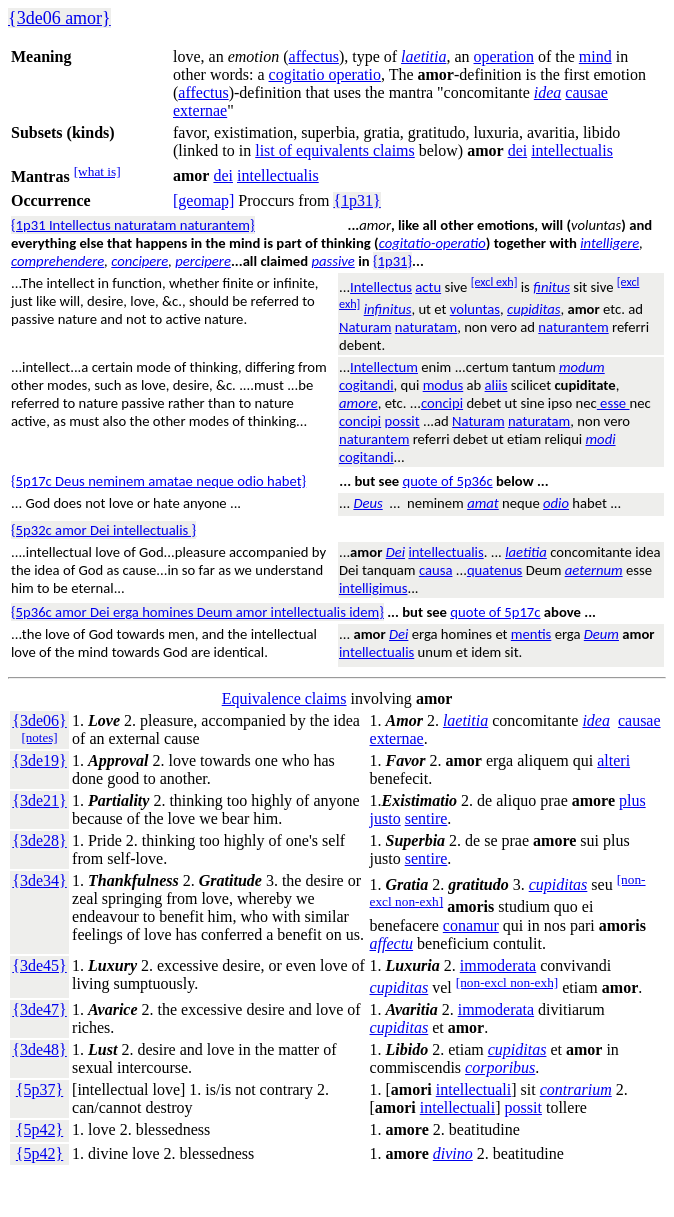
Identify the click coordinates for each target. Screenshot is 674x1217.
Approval (118, 760)
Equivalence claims (284, 698)
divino (453, 1153)
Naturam (365, 327)
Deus (367, 503)
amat (483, 503)
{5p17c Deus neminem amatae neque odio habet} (158, 481)
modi (601, 439)
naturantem (573, 327)
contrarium (576, 1089)
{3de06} (39, 720)
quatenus (494, 570)
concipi (442, 403)
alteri (613, 760)
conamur (471, 925)
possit (401, 421)
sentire (426, 818)
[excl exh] (494, 281)
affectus (314, 56)
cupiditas (533, 309)
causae (586, 92)
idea (548, 92)
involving (381, 698)
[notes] (39, 737)
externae (200, 110)
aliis (496, 385)
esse (613, 403)
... (345, 481)
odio (556, 503)
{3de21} (39, 800)
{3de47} (39, 1009)
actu (428, 287)
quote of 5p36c (447, 481)
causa (436, 570)
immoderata (498, 965)
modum (582, 367)
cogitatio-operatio (432, 243)
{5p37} (39, 1089)
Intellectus (381, 287)
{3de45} (39, 965)
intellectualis (572, 150)
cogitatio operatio (325, 74)
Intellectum (384, 367)
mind (595, 56)
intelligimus (373, 588)
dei (518, 150)
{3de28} (39, 840)
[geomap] (203, 200)
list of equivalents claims (335, 150)
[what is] (97, 171)
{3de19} (39, 760)
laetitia (423, 56)
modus (443, 385)
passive (332, 261)
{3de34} (39, 880)
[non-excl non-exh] (507, 982)
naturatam (426, 327)
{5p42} (39, 1129)
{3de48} (39, 1049)
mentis (531, 634)
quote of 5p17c (495, 612)
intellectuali (474, 1089)
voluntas (475, 309)
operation (504, 56)
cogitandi (366, 385)
